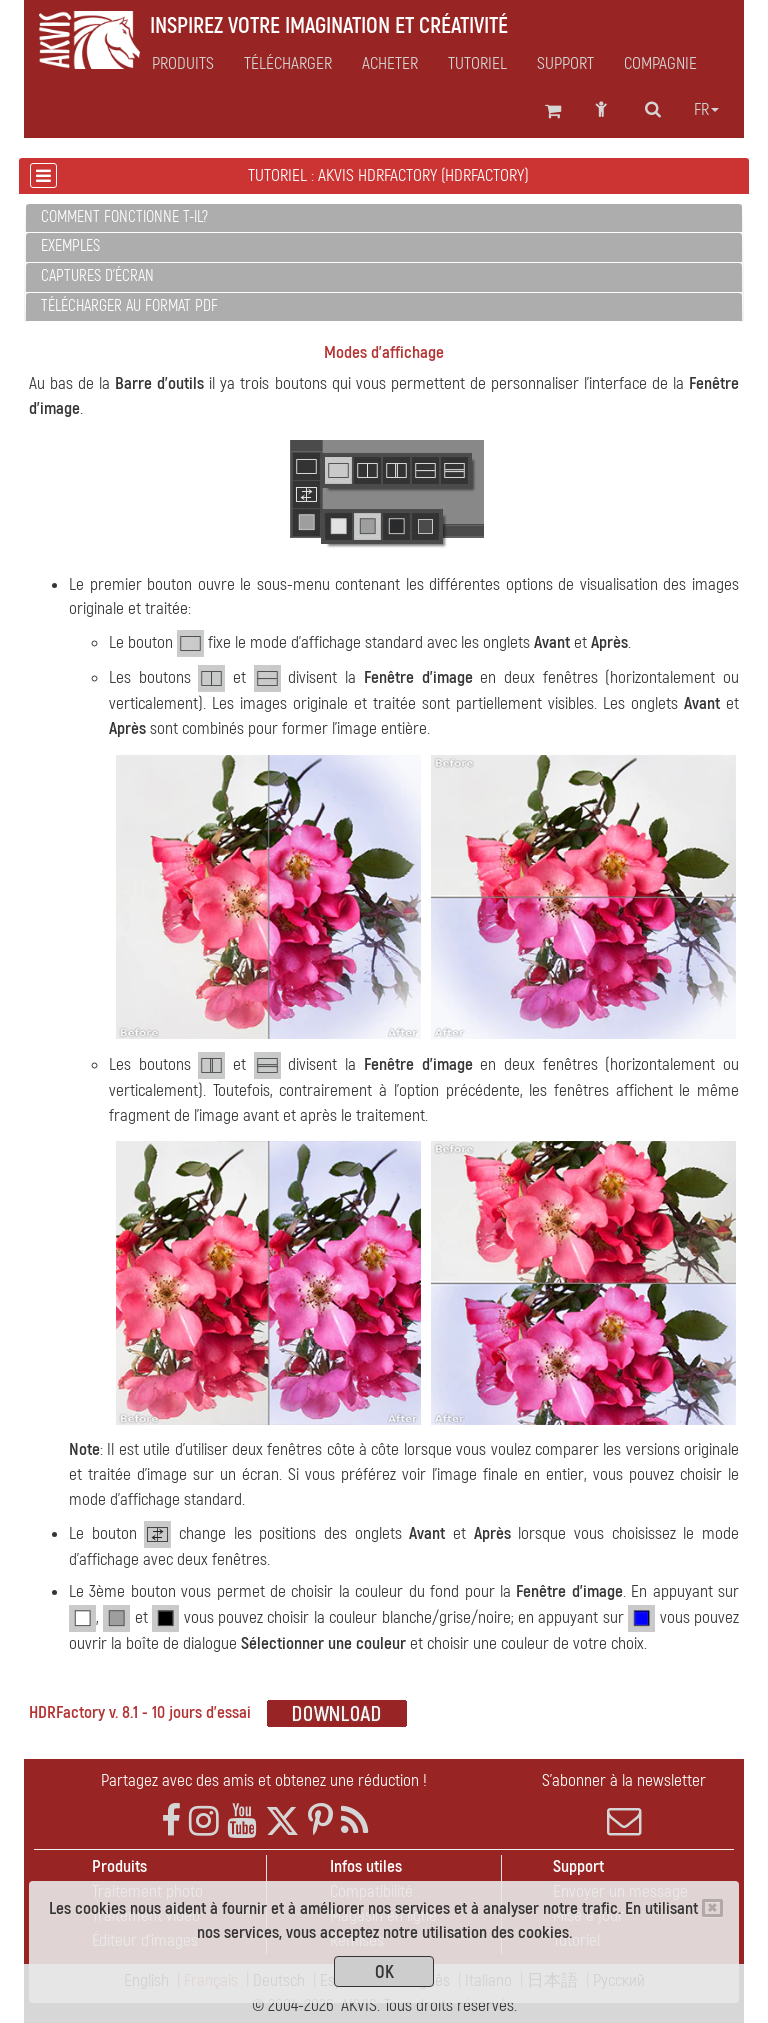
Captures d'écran (97, 276)
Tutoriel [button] (477, 64)
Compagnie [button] (660, 64)
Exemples (70, 246)
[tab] (384, 218)
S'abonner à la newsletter (624, 1804)
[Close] (712, 1908)
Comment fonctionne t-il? (124, 217)
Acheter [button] (390, 64)
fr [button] (706, 110)
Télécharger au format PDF (129, 306)
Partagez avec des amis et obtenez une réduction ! (264, 1780)
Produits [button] (183, 64)
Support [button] (565, 64)
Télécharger (288, 64)
